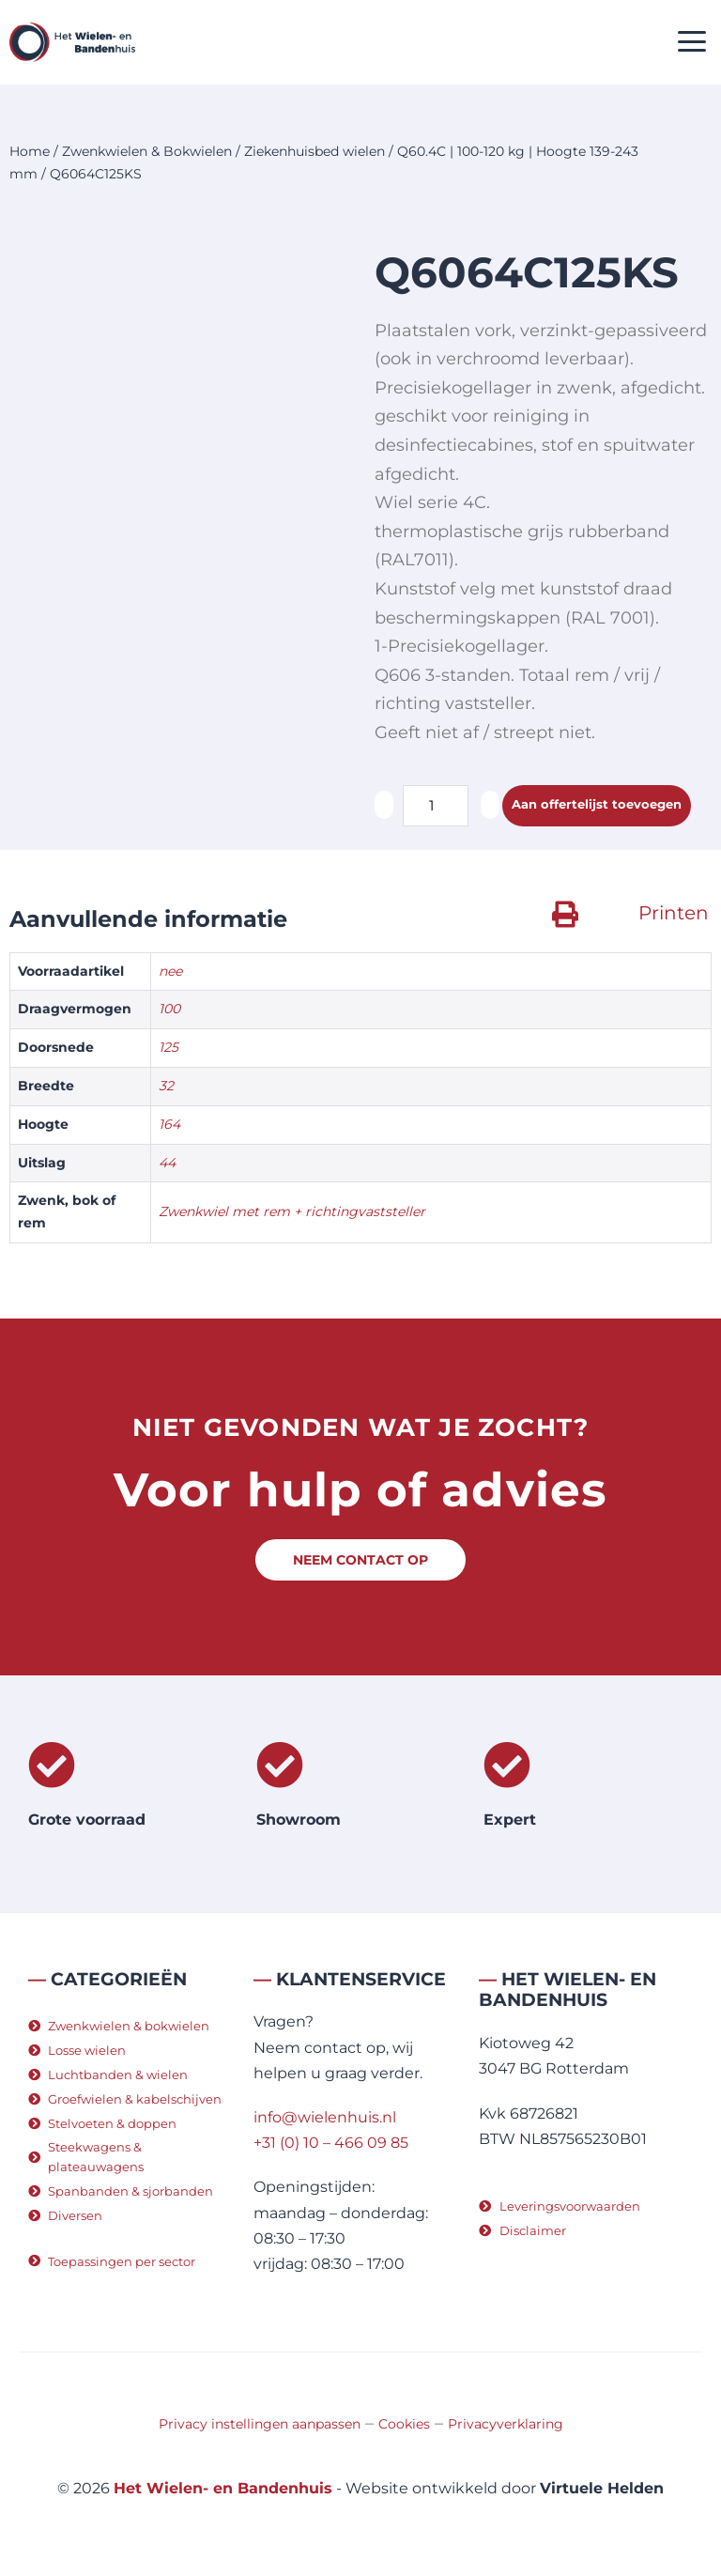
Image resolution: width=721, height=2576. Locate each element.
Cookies (404, 2423)
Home (29, 151)
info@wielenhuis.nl (324, 2117)
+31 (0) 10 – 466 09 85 (330, 2143)
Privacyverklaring (505, 2423)
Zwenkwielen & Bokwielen (147, 151)
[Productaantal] (435, 805)
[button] (692, 42)
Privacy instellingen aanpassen (259, 2423)
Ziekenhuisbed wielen (314, 151)
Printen (673, 913)
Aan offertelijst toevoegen (597, 804)
